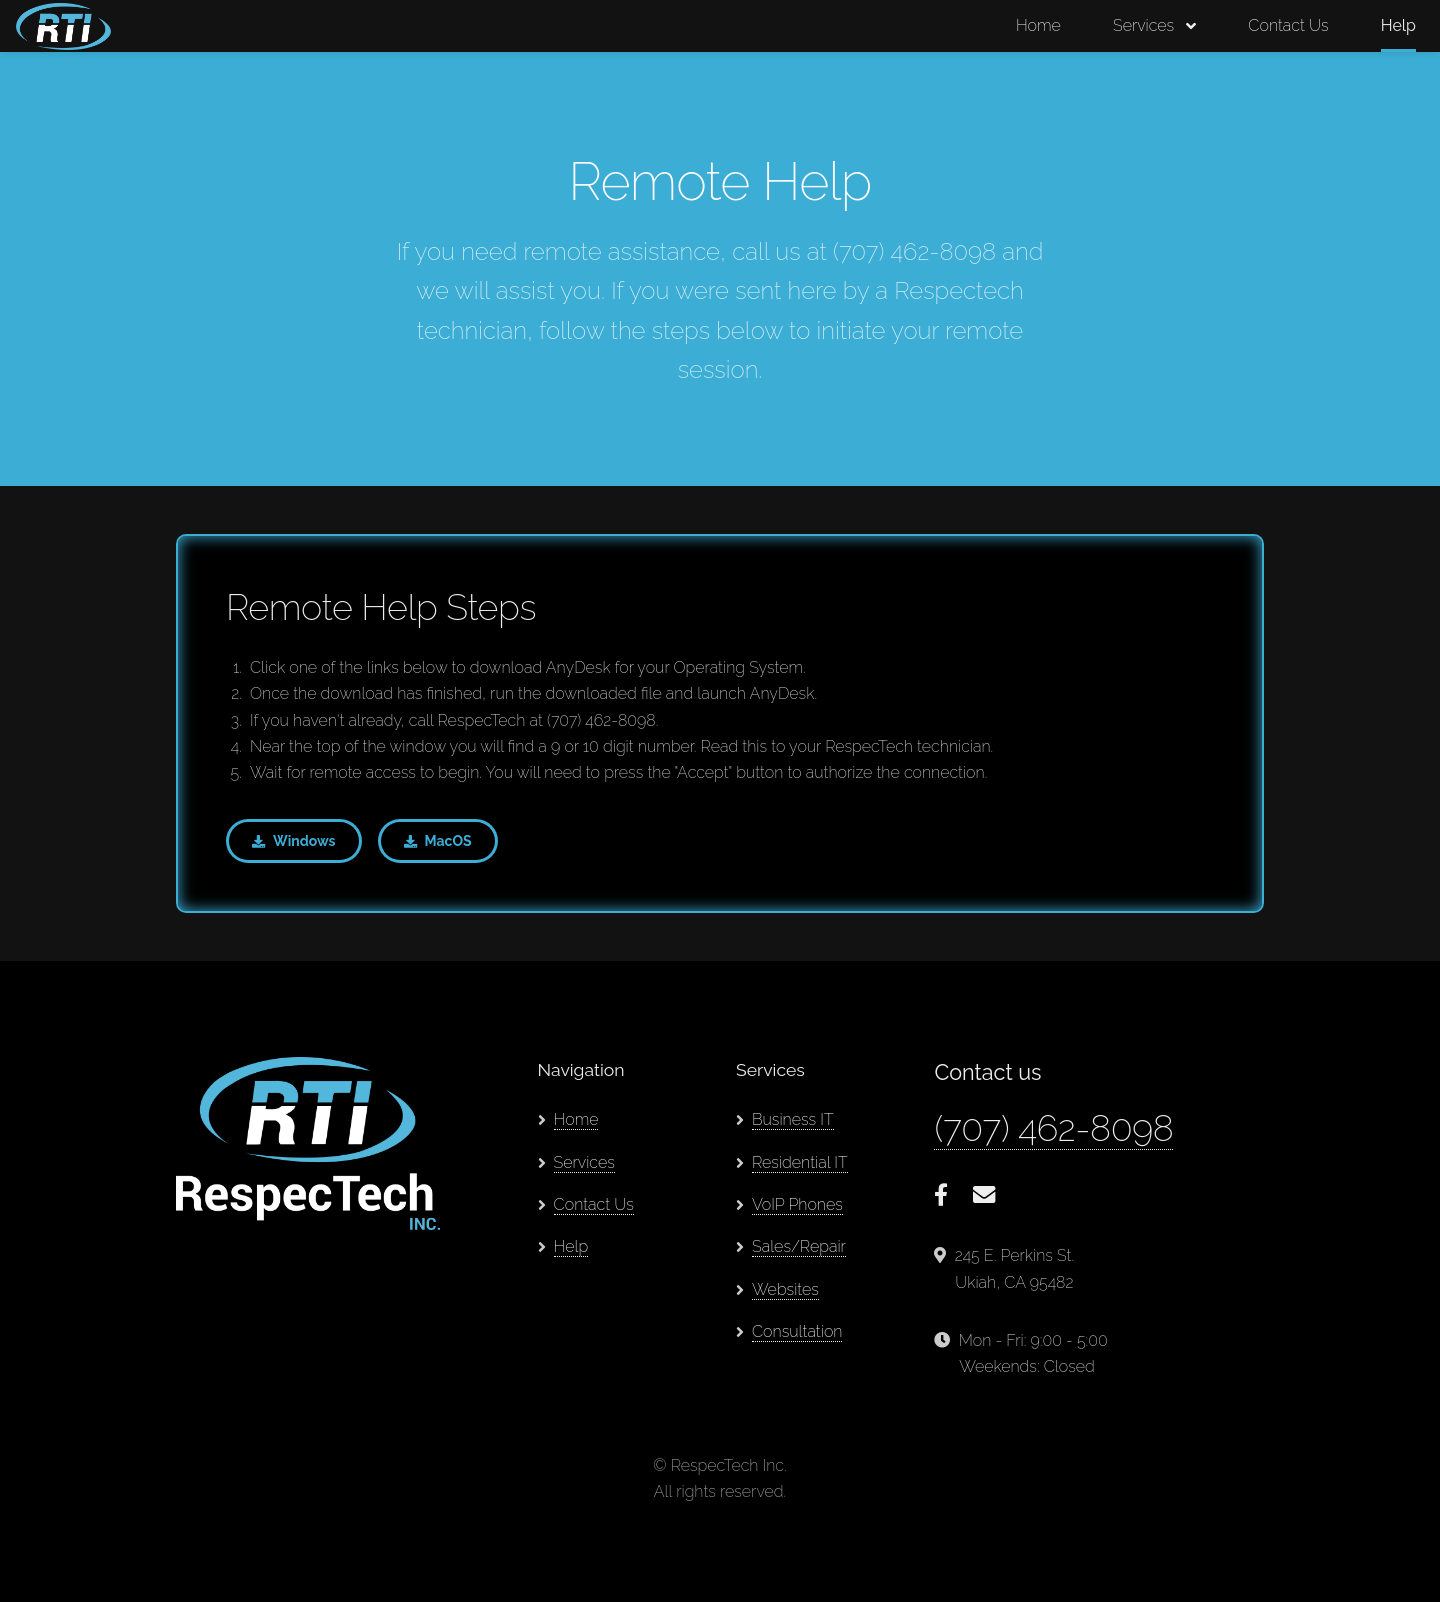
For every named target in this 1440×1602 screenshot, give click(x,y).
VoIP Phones (797, 1204)
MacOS (448, 841)
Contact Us (1288, 25)
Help (1398, 25)
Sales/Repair (799, 1246)
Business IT (793, 1119)
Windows (304, 841)
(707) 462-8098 (1053, 1128)
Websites (785, 1289)
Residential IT (800, 1162)
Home (1038, 25)
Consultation (797, 1331)
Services (1143, 25)
